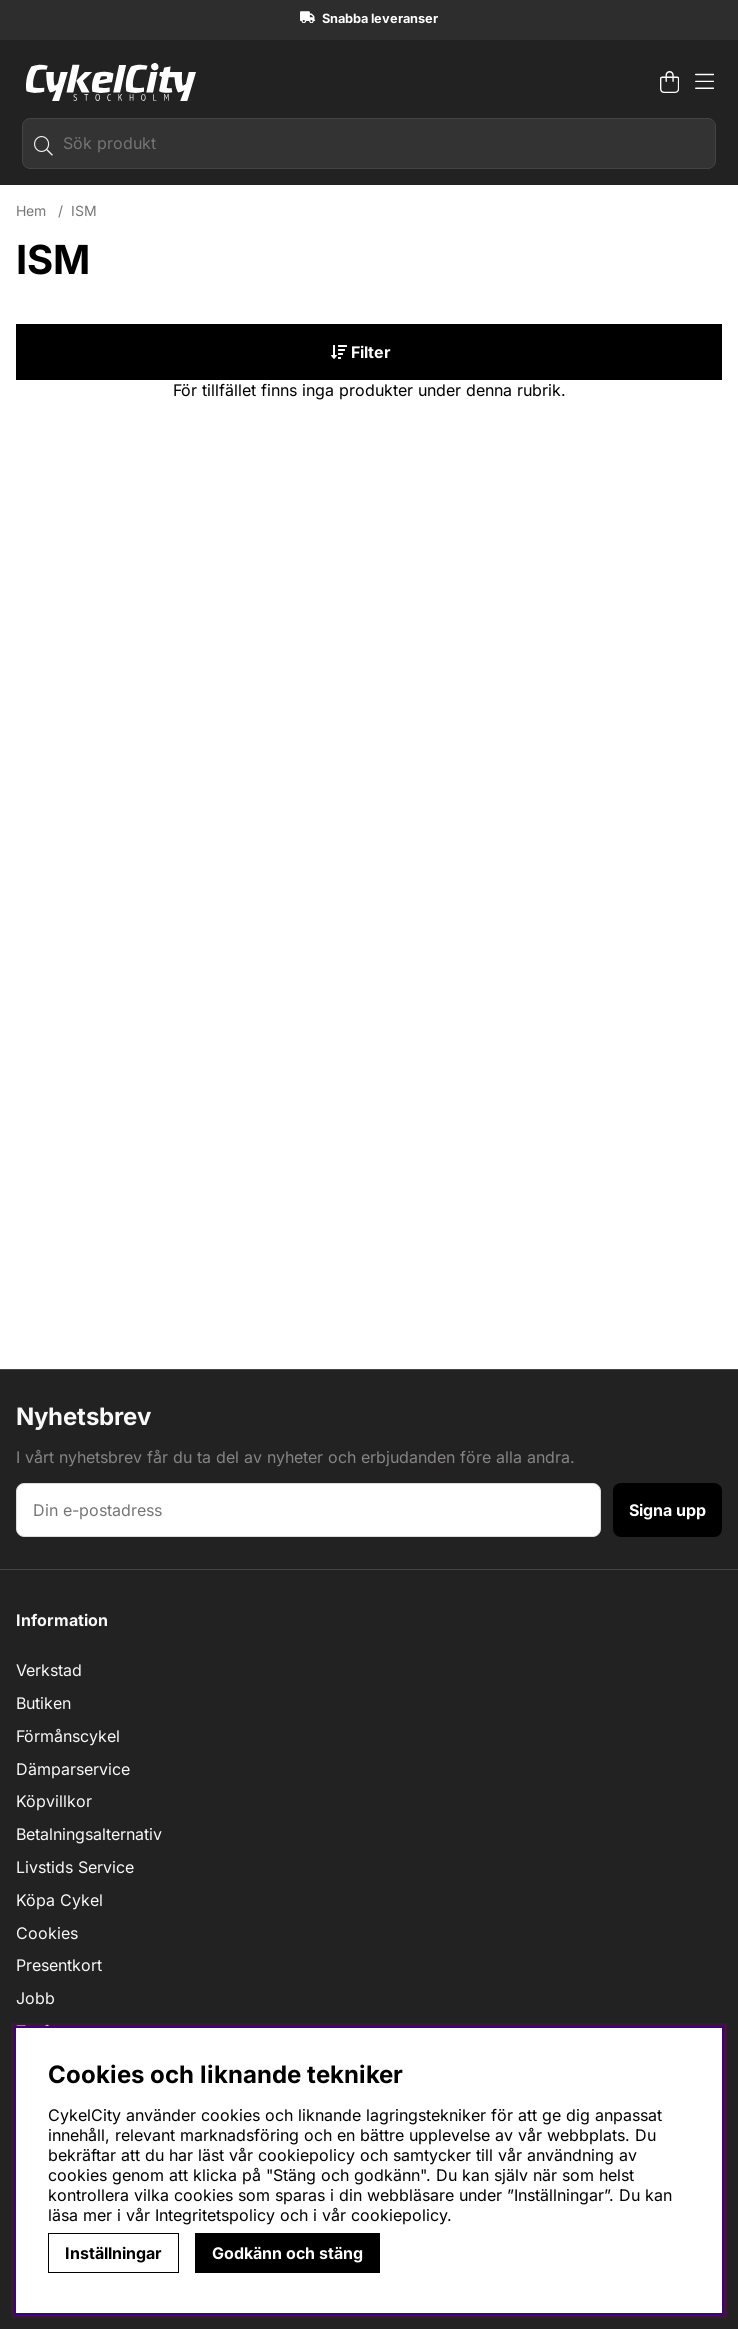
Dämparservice (73, 1769)
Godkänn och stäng (287, 2253)
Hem (31, 210)
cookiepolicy (399, 2215)
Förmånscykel (68, 1736)
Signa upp (667, 1510)
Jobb (35, 1998)
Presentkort (59, 1965)
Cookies (47, 1933)
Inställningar (113, 2253)
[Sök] (369, 143)
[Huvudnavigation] (704, 82)
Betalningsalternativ (89, 1834)
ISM (84, 210)
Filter (361, 352)
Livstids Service (75, 1867)
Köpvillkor (54, 1801)
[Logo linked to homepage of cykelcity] (106, 82)
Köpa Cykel (59, 1900)
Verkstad (49, 1670)
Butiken (43, 1703)
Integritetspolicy (215, 2215)
